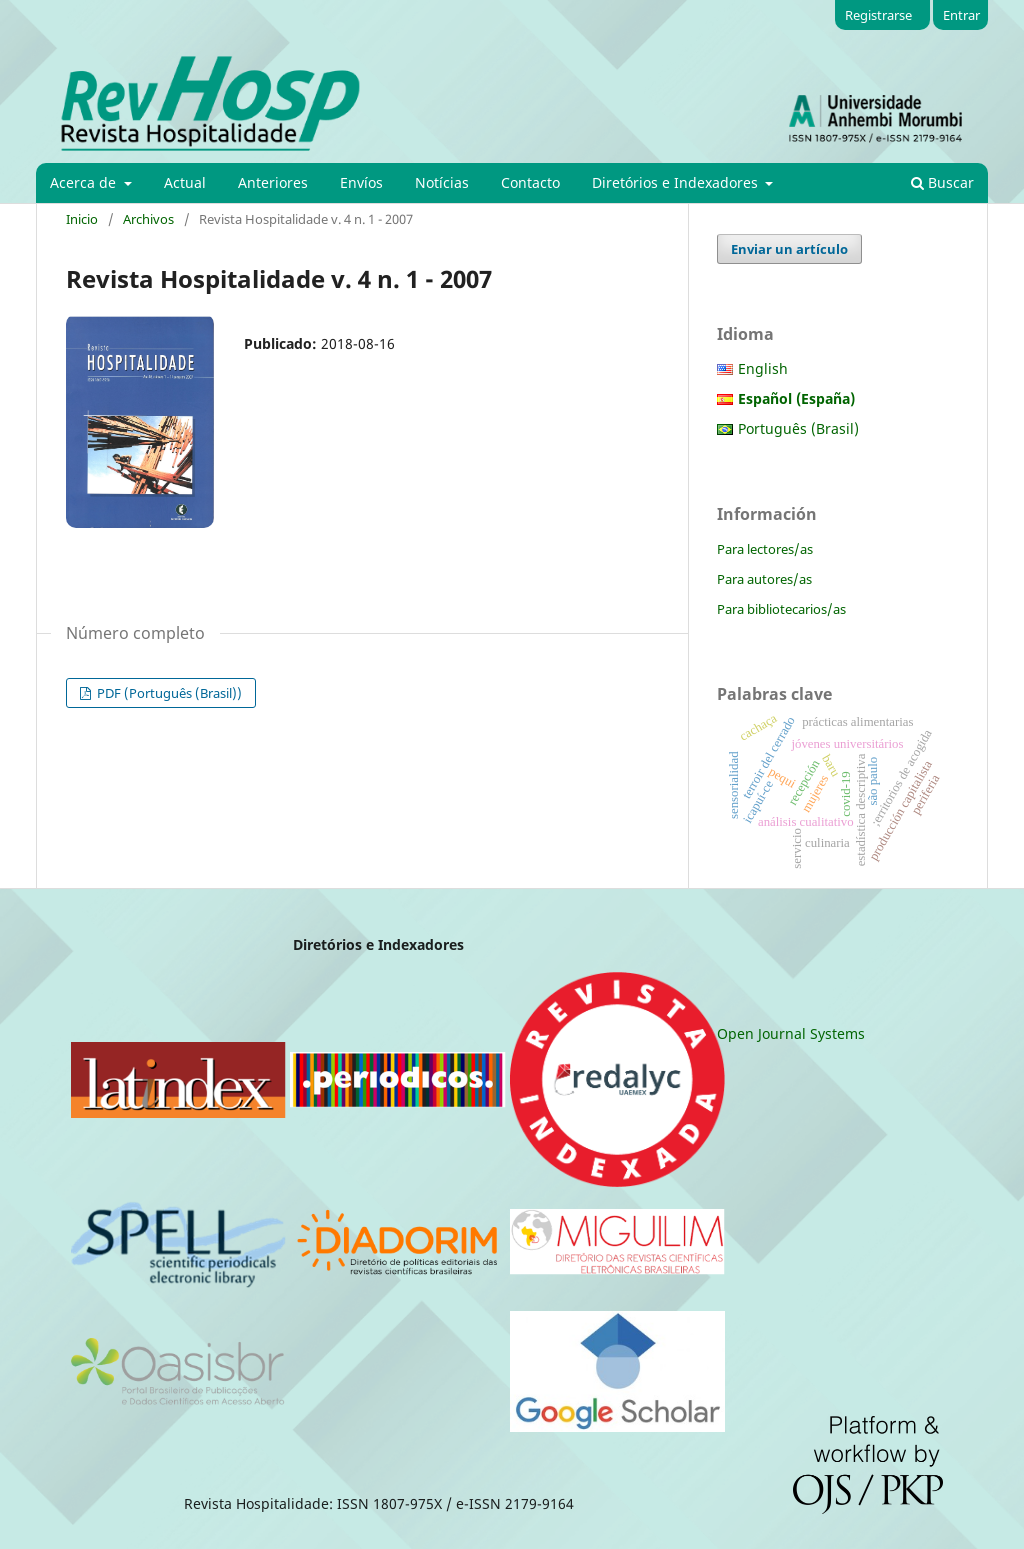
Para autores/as (764, 579)
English (763, 368)
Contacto (530, 182)
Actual (185, 182)
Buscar (942, 182)
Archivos (148, 219)
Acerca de (85, 182)
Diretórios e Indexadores (677, 182)
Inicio (82, 219)
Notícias (442, 182)
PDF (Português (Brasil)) (168, 693)
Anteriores (273, 182)
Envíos (361, 182)
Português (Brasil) (798, 428)
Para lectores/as (765, 549)
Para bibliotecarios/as (781, 609)
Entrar (961, 15)
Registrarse (878, 15)
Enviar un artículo (789, 249)
